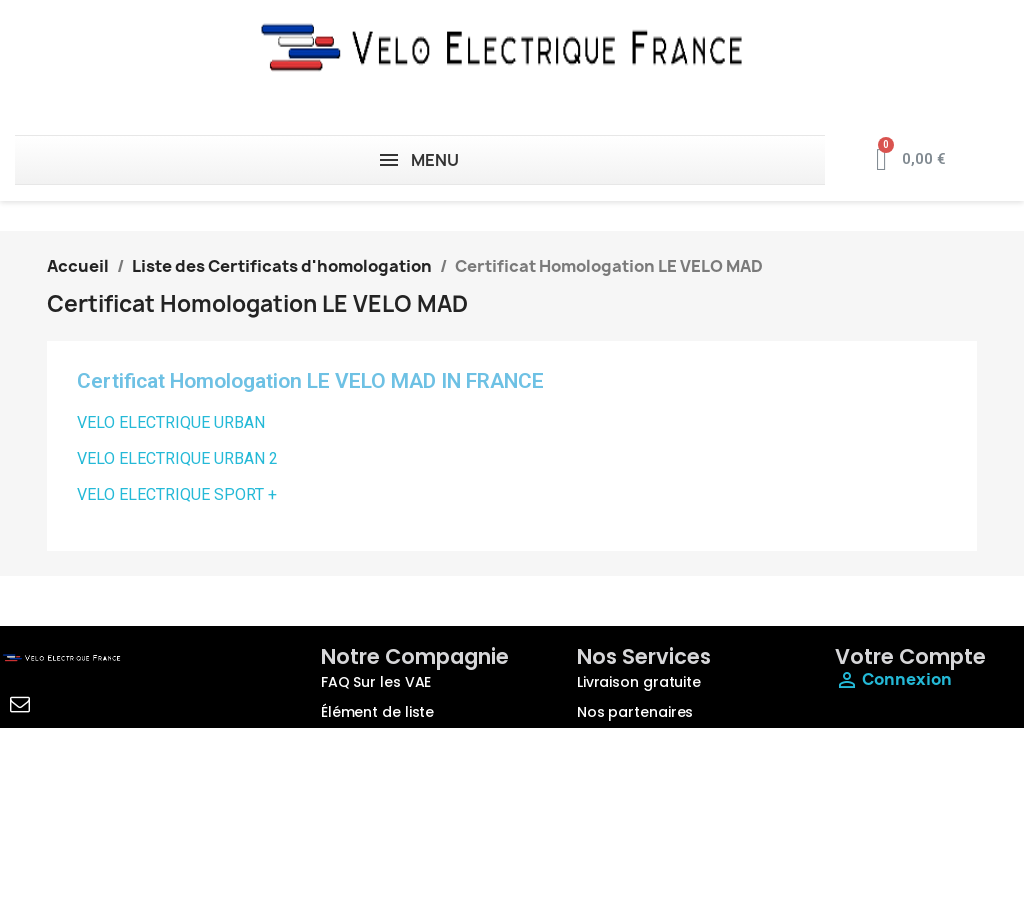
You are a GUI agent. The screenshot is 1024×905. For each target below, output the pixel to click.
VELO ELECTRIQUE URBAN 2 (177, 458)
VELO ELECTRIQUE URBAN (171, 422)
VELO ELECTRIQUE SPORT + (177, 494)
